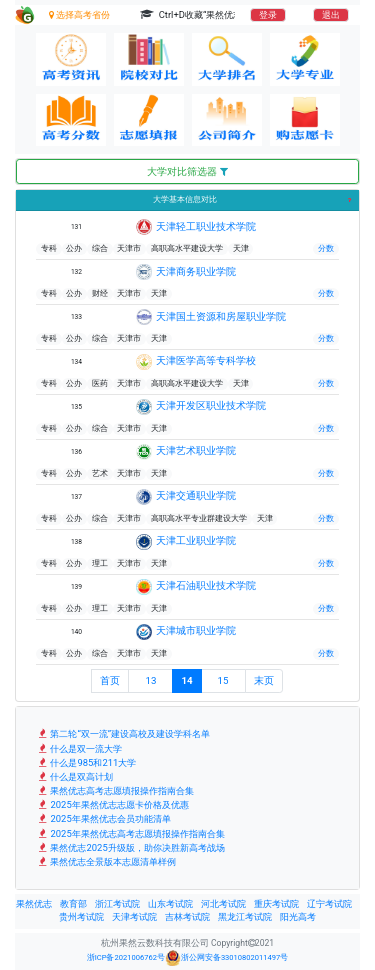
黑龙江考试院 (245, 917)
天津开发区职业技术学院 (211, 405)
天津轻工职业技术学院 (206, 226)
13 (150, 680)
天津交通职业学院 (196, 495)
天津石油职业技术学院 (206, 585)
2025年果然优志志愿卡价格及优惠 (112, 804)
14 (186, 680)
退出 (331, 15)
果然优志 (34, 904)
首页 (110, 680)
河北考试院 (223, 904)
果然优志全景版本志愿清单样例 (106, 861)
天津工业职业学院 (196, 540)
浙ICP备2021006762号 (126, 957)
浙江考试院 (117, 904)
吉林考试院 (187, 917)
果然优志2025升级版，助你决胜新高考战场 (130, 847)
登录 (268, 15)
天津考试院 (134, 917)
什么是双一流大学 (79, 748)
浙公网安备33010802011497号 (226, 958)
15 (223, 680)
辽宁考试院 (329, 904)
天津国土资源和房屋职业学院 (221, 316)
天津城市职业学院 (196, 630)
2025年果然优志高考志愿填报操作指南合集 (130, 833)
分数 (326, 248)
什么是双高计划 (74, 776)
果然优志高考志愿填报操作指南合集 (115, 790)
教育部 (73, 904)
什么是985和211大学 (86, 762)
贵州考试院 (81, 917)
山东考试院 (170, 904)
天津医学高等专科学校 (206, 360)
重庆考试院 (276, 904)
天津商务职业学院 (196, 271)
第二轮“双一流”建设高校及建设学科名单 (123, 733)
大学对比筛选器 (187, 171)
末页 (264, 680)
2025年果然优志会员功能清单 (103, 818)
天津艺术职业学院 (196, 450)
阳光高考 (298, 917)
